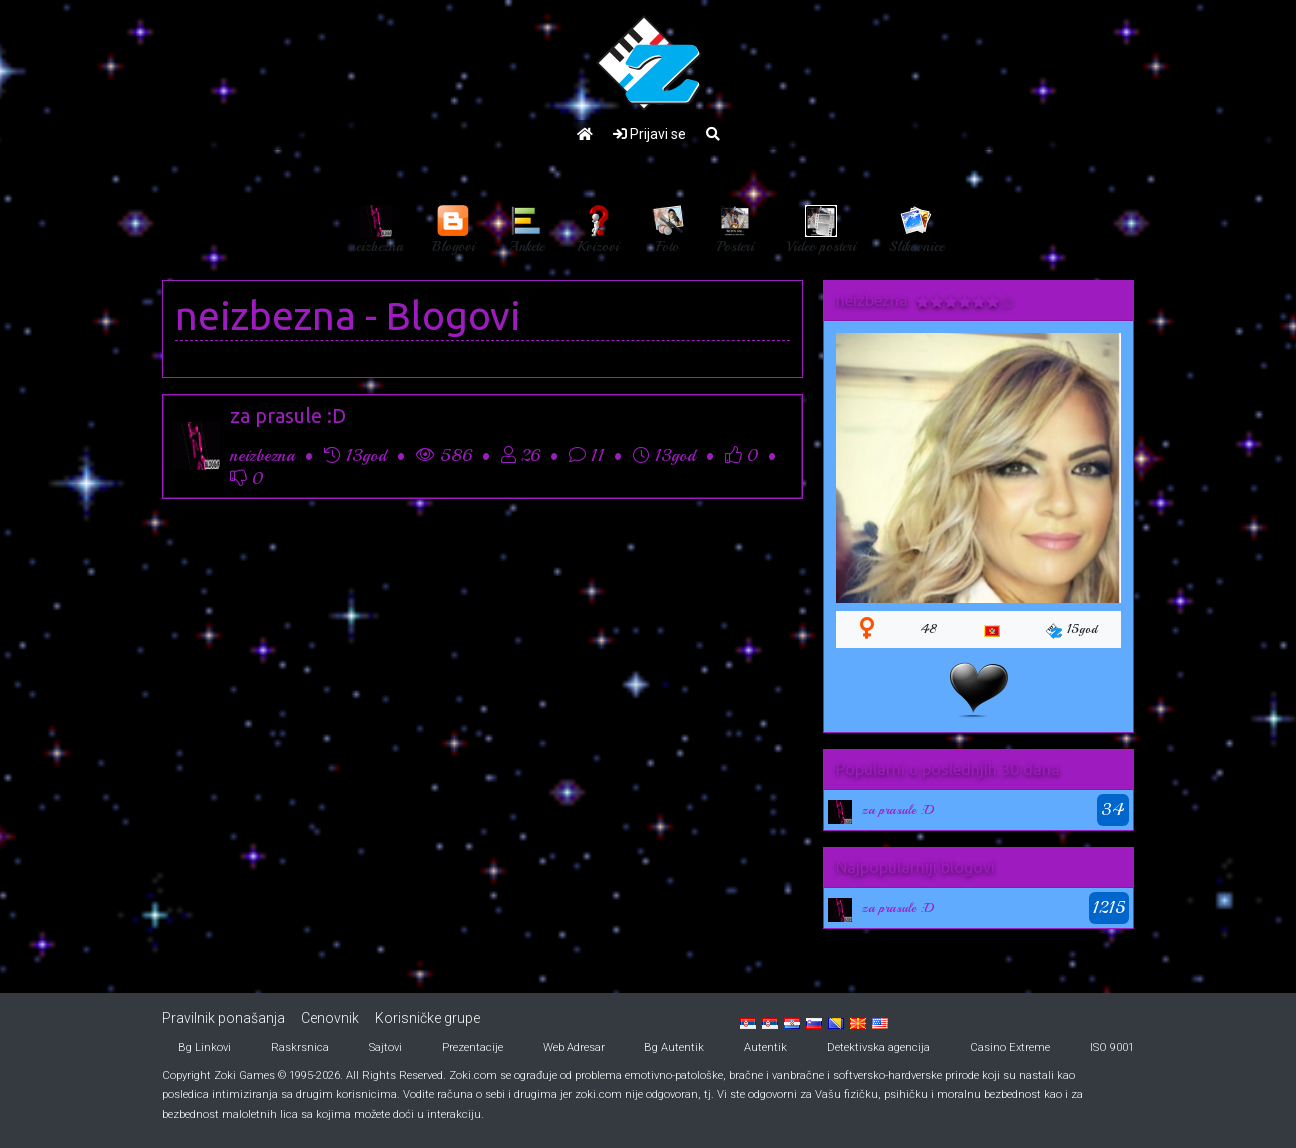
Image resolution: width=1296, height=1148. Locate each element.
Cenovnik (330, 1018)
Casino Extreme (1010, 1047)
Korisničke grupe (427, 1018)
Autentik (765, 1047)
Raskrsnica (300, 1047)
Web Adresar (574, 1047)
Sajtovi (385, 1047)
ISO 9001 (1112, 1047)
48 (929, 629)
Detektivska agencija (878, 1047)
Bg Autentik (674, 1047)
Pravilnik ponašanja (223, 1018)
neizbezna (265, 315)
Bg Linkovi (204, 1047)
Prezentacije (472, 1047)
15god (1071, 630)
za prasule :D (288, 415)
